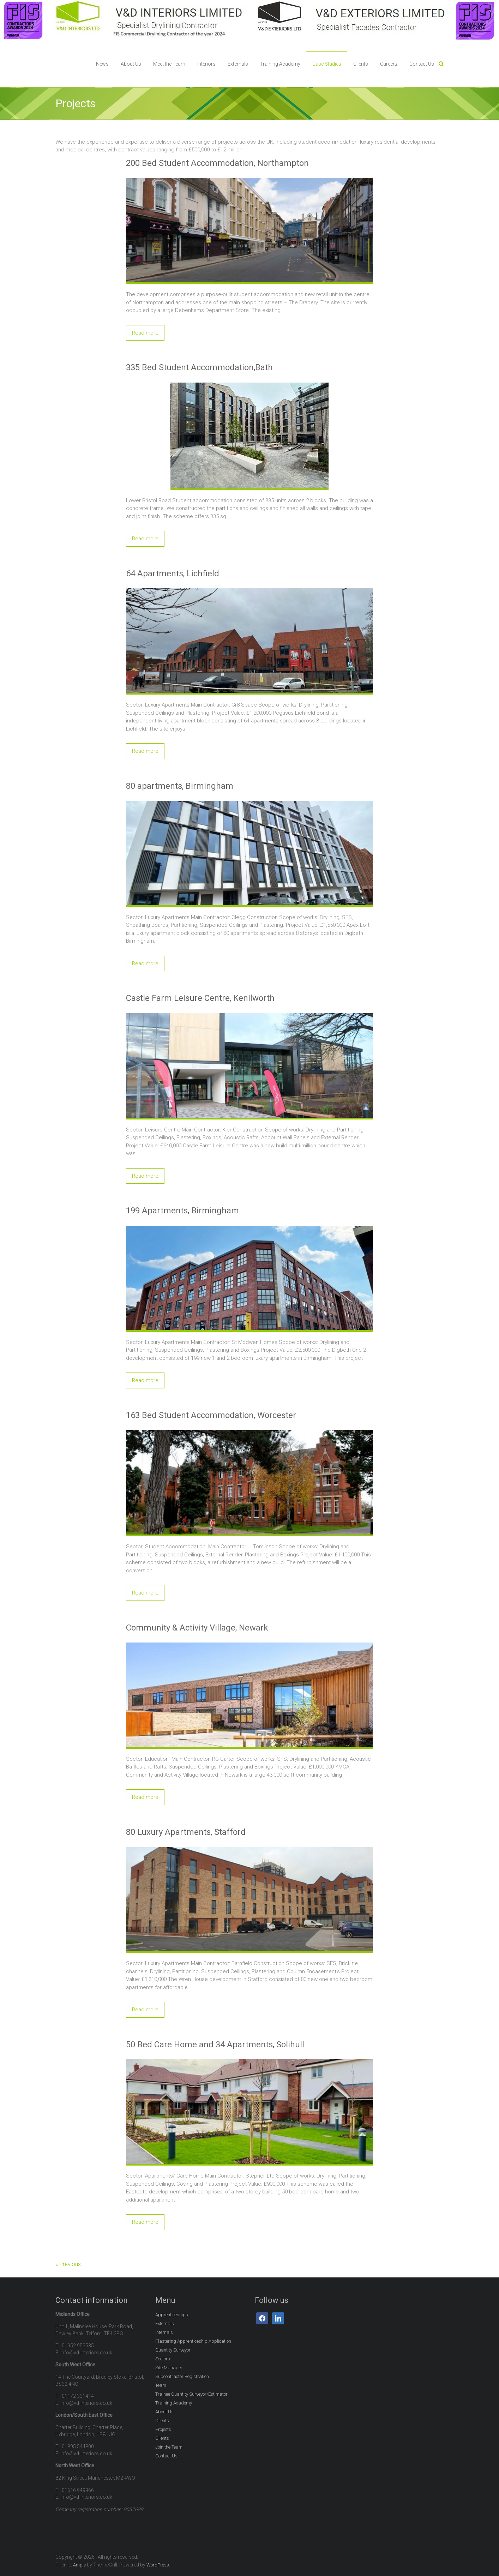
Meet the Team (169, 64)
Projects (163, 2429)
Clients (360, 64)
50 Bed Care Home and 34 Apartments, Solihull (215, 2044)
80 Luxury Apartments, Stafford (186, 1832)
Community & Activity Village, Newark (197, 1628)
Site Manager (168, 2367)
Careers (388, 64)
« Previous (68, 2264)
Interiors (206, 64)
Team (160, 2385)
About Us (131, 64)
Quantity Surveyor (173, 2350)
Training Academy (280, 64)
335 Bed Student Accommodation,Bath (199, 367)
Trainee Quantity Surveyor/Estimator (191, 2394)
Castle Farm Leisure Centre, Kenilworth (200, 998)
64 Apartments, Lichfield (172, 573)
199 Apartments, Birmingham (182, 1210)
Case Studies (326, 64)
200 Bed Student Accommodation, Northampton (217, 163)
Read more (145, 333)
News (102, 64)
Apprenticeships (171, 2314)
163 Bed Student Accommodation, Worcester (211, 1415)
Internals (164, 2332)
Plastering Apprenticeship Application (193, 2341)
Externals (238, 64)
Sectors (162, 2358)
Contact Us (421, 64)
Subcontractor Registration (182, 2376)
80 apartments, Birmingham (179, 786)
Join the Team (168, 2447)
